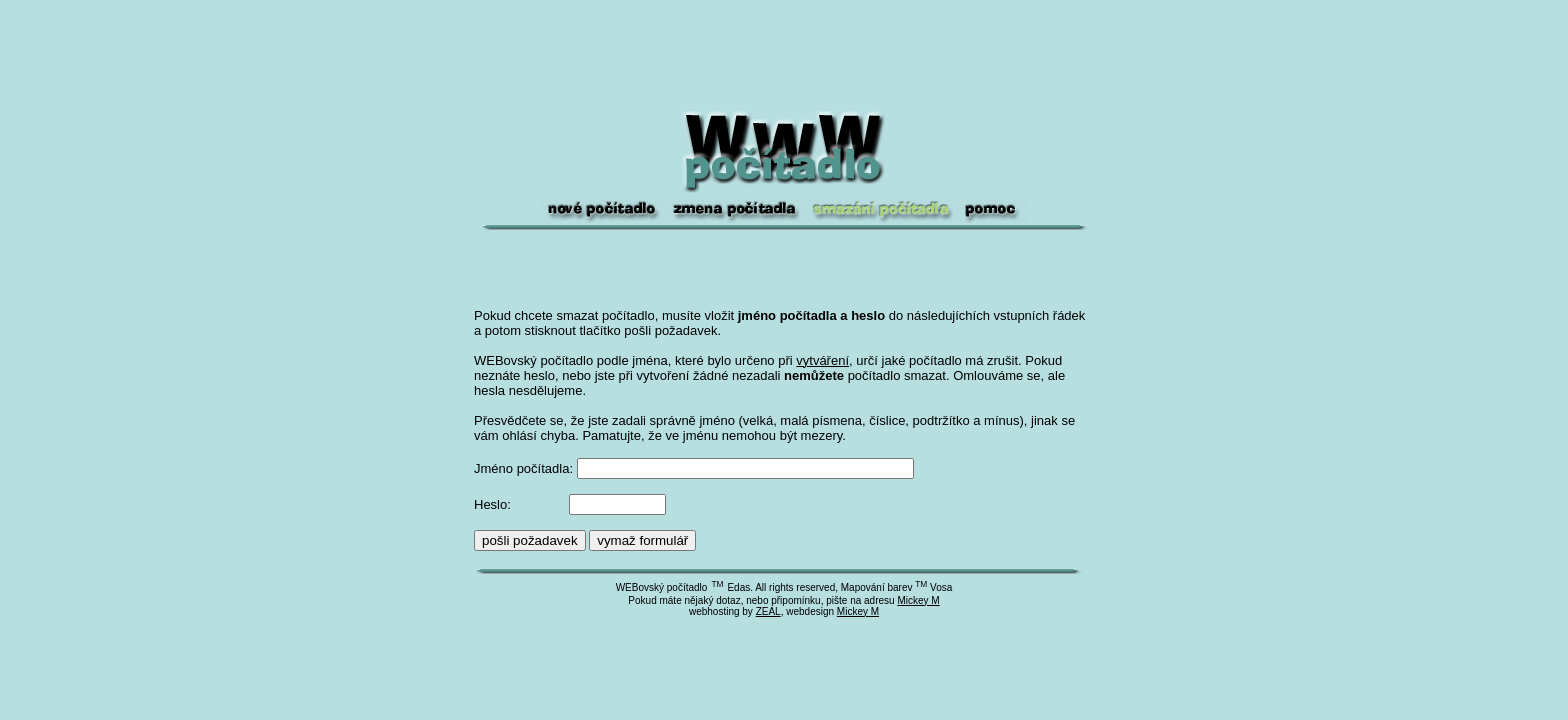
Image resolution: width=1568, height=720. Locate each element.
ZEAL (768, 611)
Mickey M (918, 600)
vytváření (822, 360)
